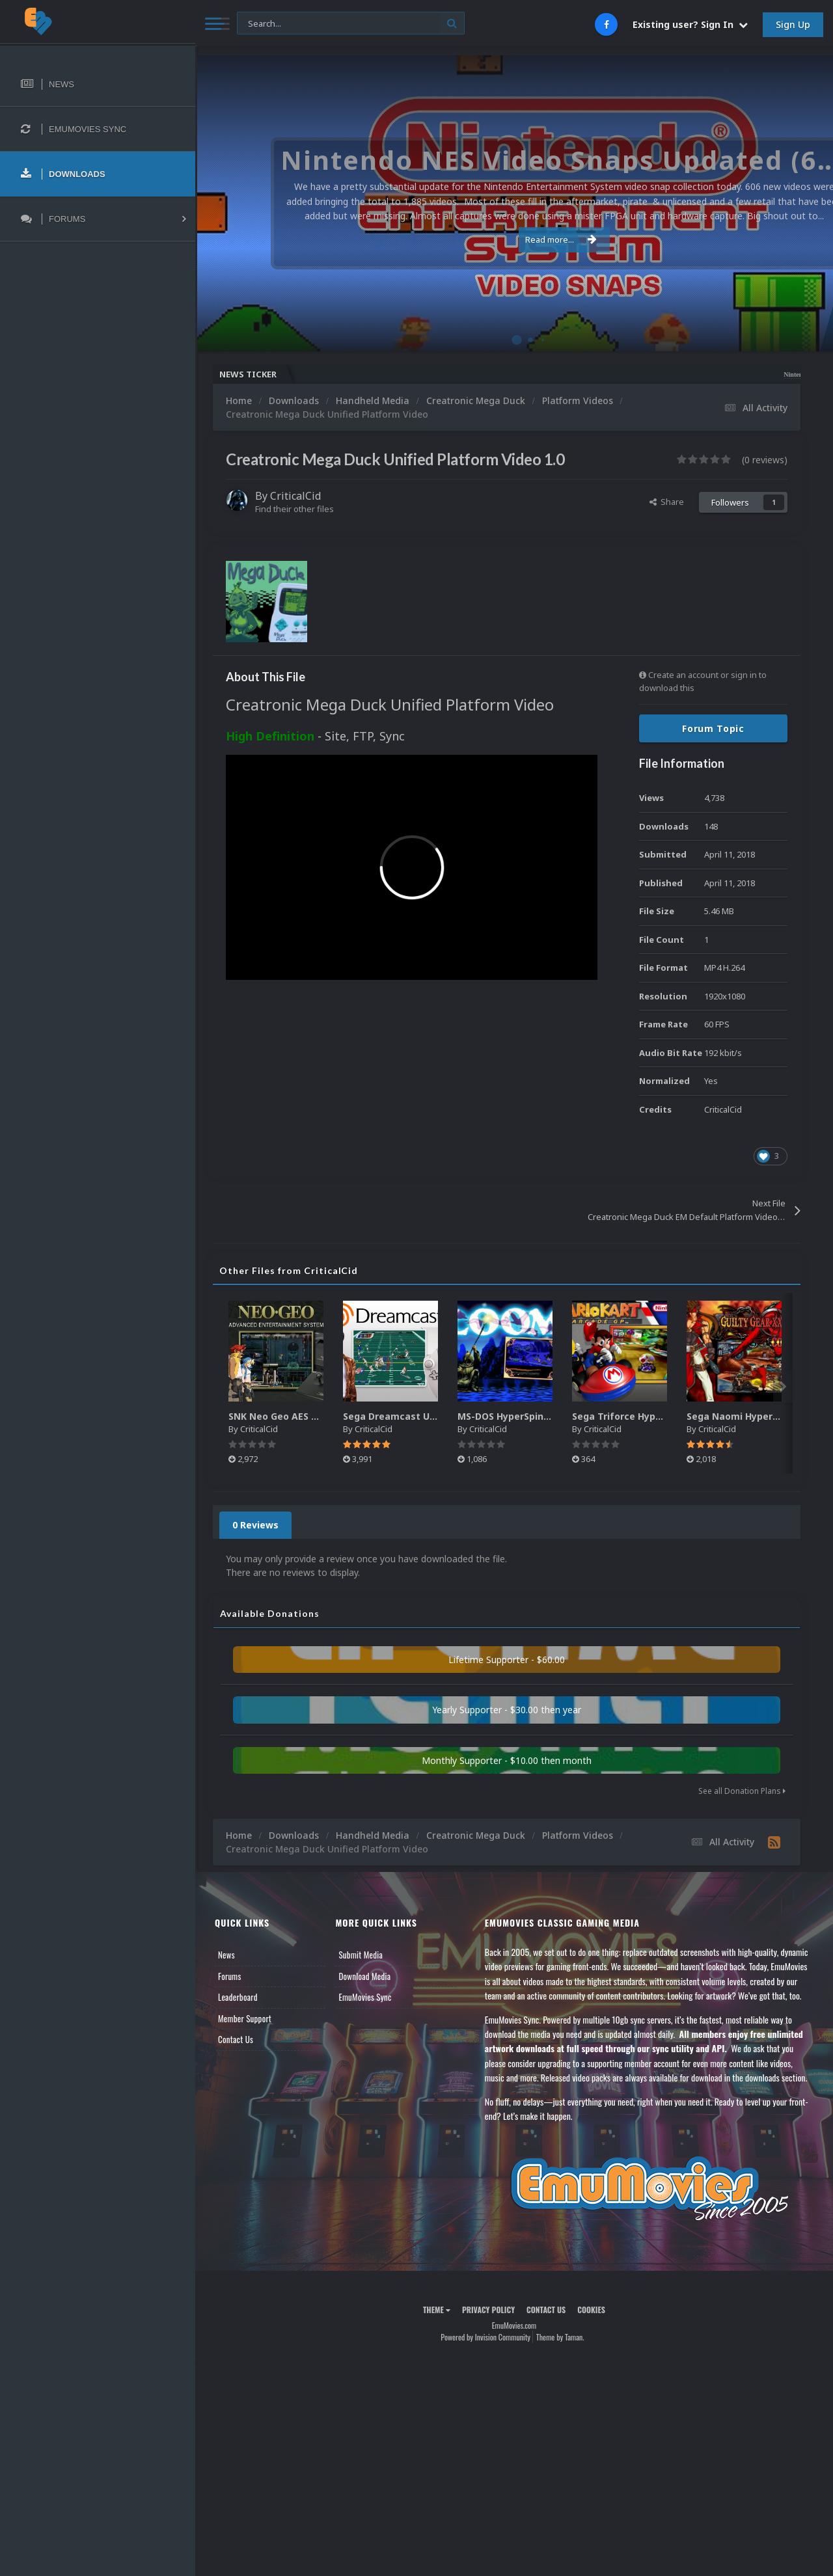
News (226, 1954)
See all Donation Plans (741, 1790)
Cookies (591, 2309)
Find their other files (294, 509)
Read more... (512, 239)
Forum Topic (713, 728)
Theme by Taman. (560, 2336)
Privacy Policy (488, 2309)
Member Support (244, 2018)
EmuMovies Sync (364, 1996)
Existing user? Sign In (690, 24)
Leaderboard (238, 1996)
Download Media (364, 1976)
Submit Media (360, 1954)
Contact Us (235, 2039)
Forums (229, 1976)
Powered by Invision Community (485, 2336)
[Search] (351, 23)
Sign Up (793, 24)
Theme (436, 2309)
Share (666, 502)
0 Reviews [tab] (255, 1525)
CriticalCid (295, 496)
